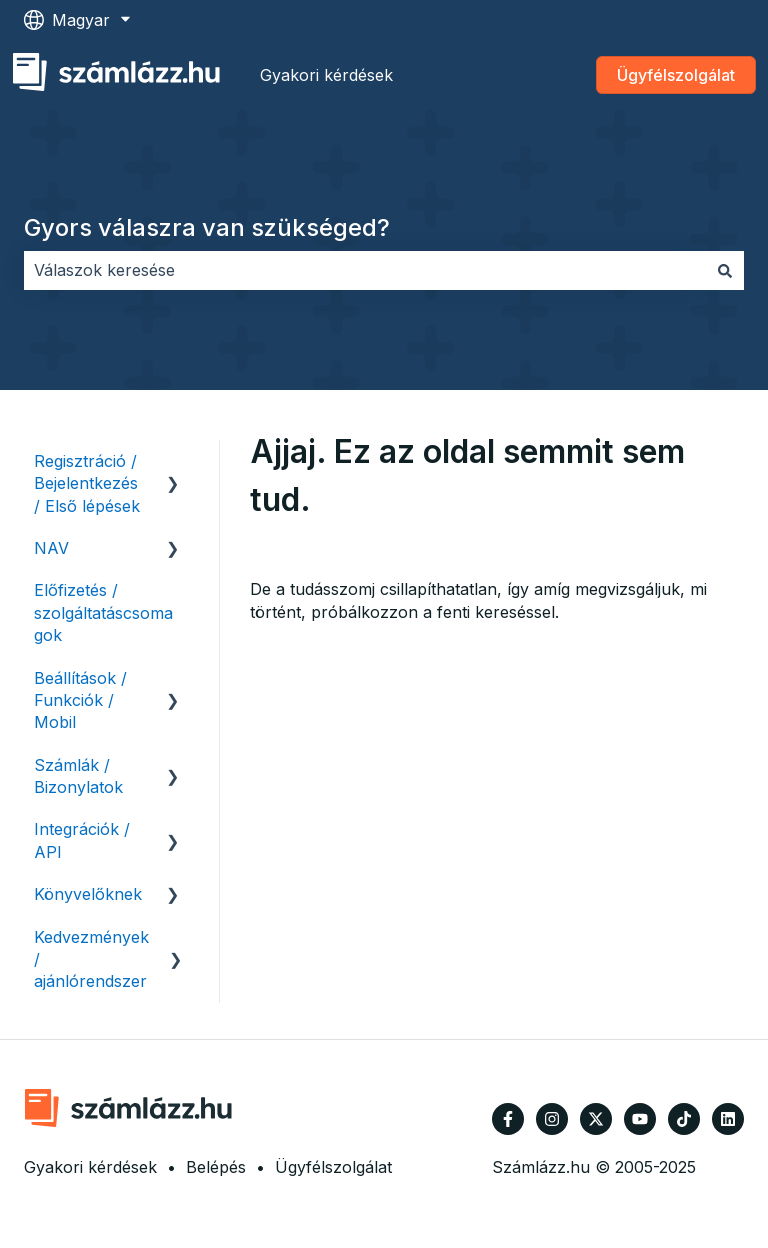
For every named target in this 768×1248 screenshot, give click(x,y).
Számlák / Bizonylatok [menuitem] (78, 776)
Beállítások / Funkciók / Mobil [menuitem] (80, 700)
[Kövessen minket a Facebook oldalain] (508, 1119)
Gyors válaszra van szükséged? (207, 227)
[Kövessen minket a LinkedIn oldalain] (728, 1119)
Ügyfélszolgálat (676, 75)
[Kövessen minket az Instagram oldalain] (552, 1119)
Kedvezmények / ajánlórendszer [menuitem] (91, 959)
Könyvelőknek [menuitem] (88, 894)
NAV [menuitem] (51, 548)
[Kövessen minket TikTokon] (684, 1119)
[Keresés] (725, 270)
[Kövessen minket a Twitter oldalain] (596, 1119)
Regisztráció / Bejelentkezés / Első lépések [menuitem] (87, 483)
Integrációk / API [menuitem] (82, 840)
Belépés (216, 1167)
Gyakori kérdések (326, 75)
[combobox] (365, 270)
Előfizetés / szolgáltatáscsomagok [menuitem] (103, 612)
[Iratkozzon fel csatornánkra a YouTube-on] (640, 1119)
